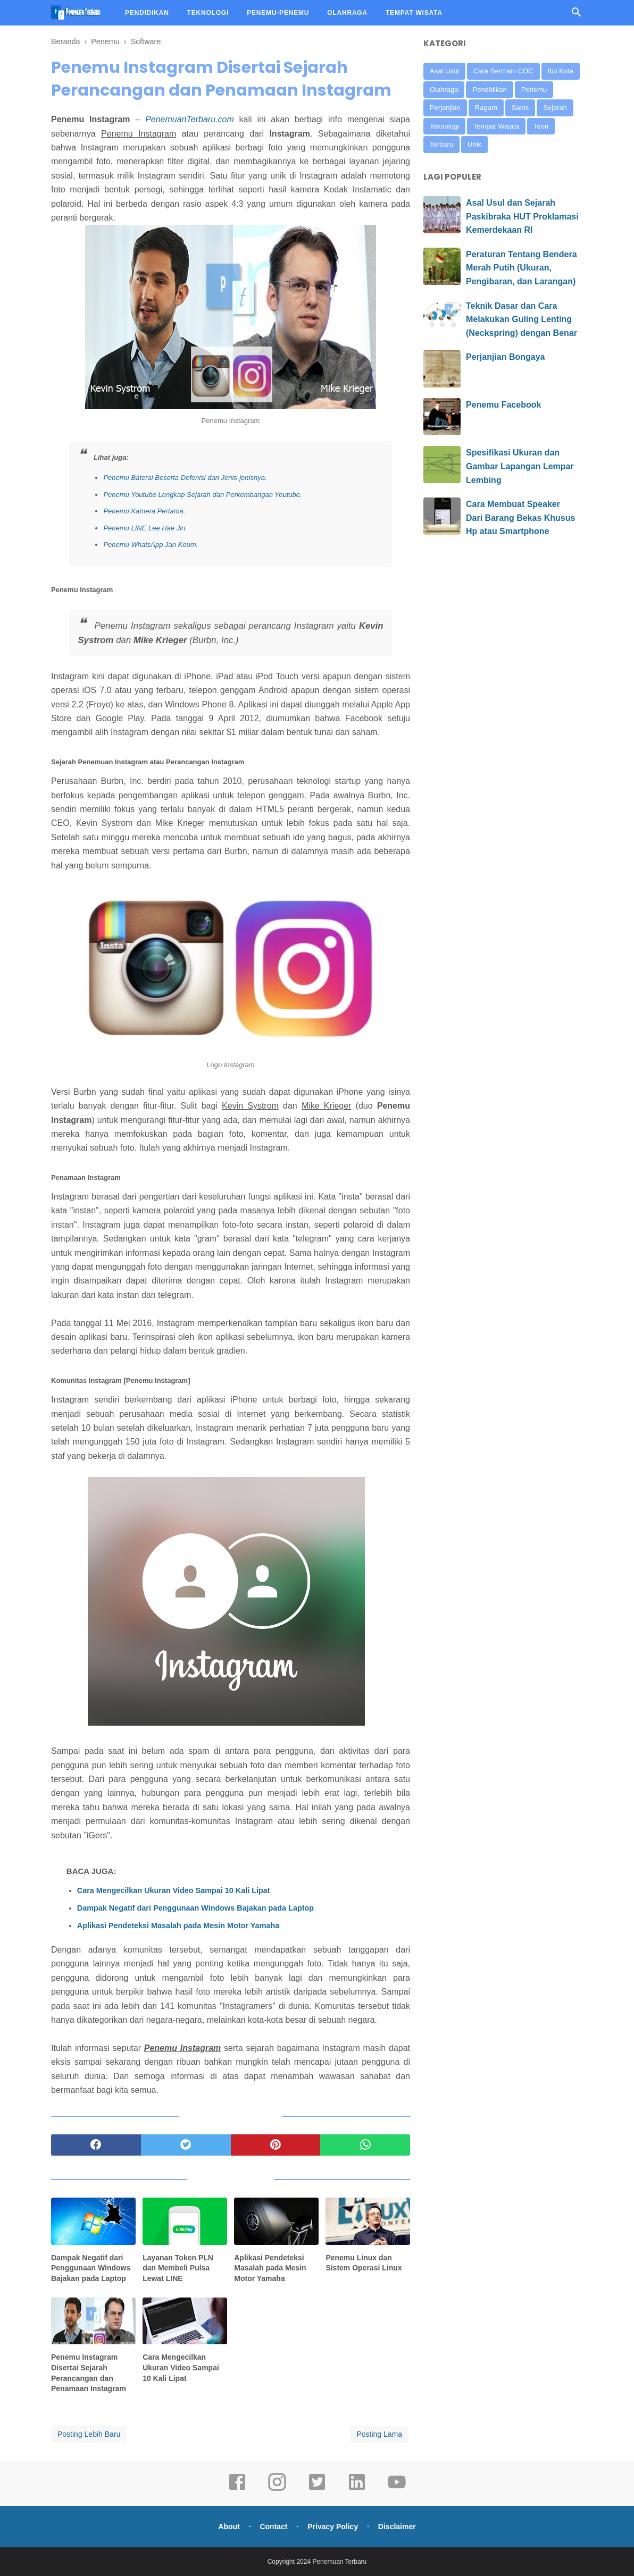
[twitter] (186, 2145)
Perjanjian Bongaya (505, 356)
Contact (273, 2526)
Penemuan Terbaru (339, 2561)
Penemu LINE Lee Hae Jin (144, 528)
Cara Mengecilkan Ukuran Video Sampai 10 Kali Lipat (173, 1890)
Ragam (486, 108)
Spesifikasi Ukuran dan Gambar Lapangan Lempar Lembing (520, 466)
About (228, 2526)
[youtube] (396, 2489)
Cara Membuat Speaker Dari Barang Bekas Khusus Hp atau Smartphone (520, 518)
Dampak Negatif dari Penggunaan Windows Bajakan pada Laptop (195, 1908)
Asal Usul (444, 71)
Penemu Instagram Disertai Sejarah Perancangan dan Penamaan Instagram (88, 2373)
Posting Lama (379, 2434)
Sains (520, 108)
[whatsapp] (365, 2145)
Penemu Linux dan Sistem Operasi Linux (364, 2263)
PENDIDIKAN (147, 12)
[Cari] (576, 15)
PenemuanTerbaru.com (189, 119)
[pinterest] (276, 2145)
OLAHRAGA (347, 12)
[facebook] (96, 2145)
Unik (474, 144)
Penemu (534, 90)
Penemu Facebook (503, 404)
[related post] (93, 2221)
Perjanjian (445, 108)
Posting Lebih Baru (88, 2434)
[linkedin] (357, 2489)
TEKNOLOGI (208, 12)
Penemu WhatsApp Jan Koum (149, 544)
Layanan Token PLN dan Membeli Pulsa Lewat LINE (178, 2268)
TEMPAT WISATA (414, 12)
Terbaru (441, 144)
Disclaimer (397, 2526)
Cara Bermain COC (503, 71)
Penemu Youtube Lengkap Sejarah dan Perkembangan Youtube (201, 495)
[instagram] (277, 2489)
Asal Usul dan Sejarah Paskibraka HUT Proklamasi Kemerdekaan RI (522, 216)
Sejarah (555, 108)
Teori (540, 126)
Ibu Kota (560, 71)
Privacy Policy (332, 2526)
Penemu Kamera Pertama (143, 511)
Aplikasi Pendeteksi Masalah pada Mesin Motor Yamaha (178, 1925)
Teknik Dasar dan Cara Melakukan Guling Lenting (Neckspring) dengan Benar (521, 319)
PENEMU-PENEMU (278, 12)
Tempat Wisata (496, 126)
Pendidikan (489, 90)
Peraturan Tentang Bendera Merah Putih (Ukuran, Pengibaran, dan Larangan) (521, 268)
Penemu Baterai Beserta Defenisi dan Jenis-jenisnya (184, 478)
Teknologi (444, 126)
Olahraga (444, 90)
